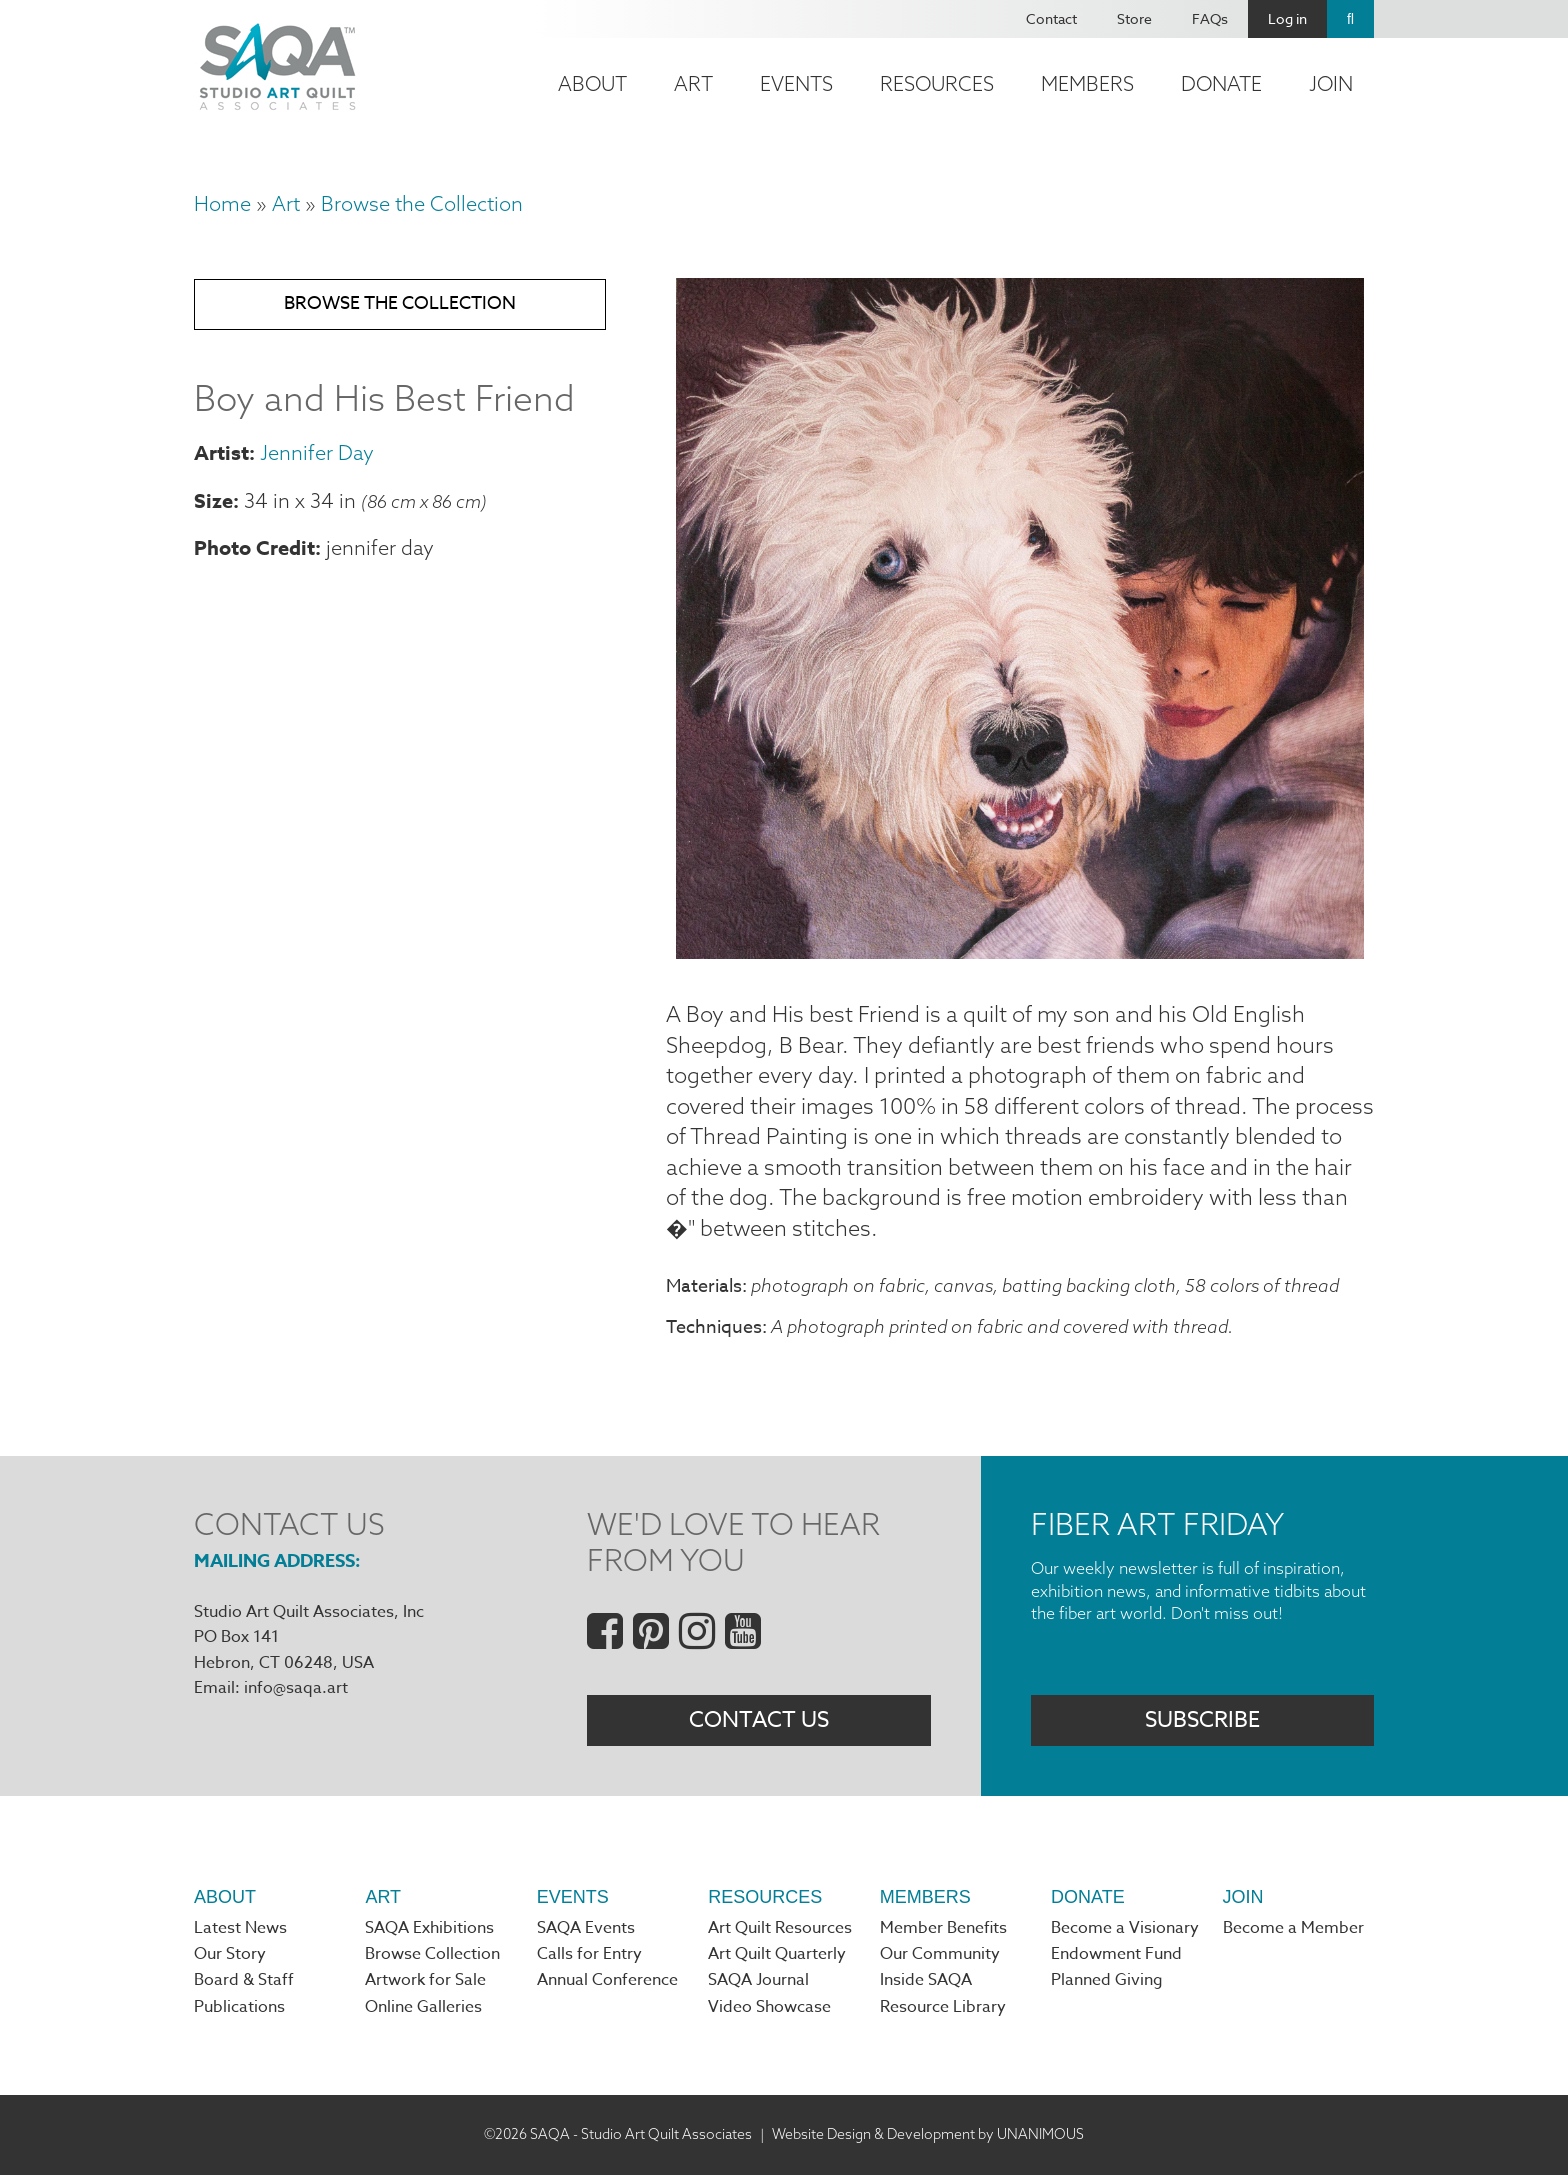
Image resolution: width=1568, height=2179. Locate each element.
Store (1134, 18)
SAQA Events (586, 1932)
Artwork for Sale (425, 1985)
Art (693, 83)
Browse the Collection (422, 203)
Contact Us (759, 1723)
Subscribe (1202, 1723)
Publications (239, 2012)
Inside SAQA (926, 1985)
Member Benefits (943, 1932)
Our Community (940, 1959)
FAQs (1210, 18)
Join (1331, 83)
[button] (1020, 951)
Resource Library (943, 2012)
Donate (1221, 83)
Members (1087, 83)
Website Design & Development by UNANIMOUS (928, 2139)
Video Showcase (769, 2012)
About (592, 83)
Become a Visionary (1125, 1932)
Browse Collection (432, 1959)
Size (213, 502)
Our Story (230, 1959)
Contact (1051, 18)
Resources (937, 83)
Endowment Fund (1116, 1959)
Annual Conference (607, 1985)
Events (796, 83)
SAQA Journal (758, 1985)
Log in (1287, 18)
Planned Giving (1107, 1985)
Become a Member (1293, 1932)
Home (222, 203)
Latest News (240, 1932)
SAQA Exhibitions (429, 1932)
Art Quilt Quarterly (777, 1959)
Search (1350, 19)
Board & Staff (244, 1985)
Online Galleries (423, 2012)
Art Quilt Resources (780, 1932)
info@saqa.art (296, 1691)
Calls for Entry (589, 1959)
